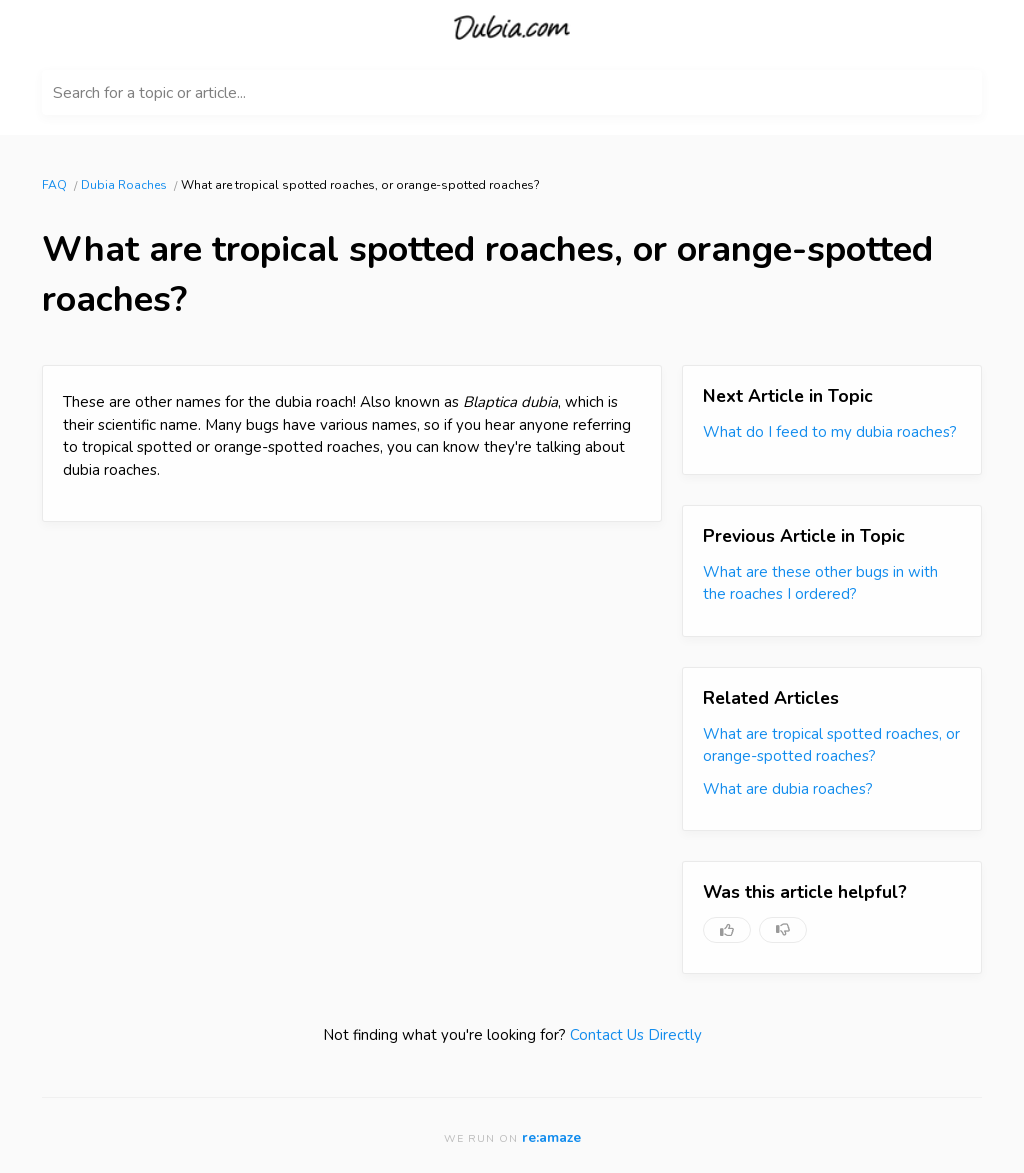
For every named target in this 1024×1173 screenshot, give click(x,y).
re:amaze (551, 1137)
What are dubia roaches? (788, 789)
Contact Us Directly (636, 1035)
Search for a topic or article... (149, 93)
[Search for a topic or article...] (512, 92)
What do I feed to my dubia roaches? (830, 432)
